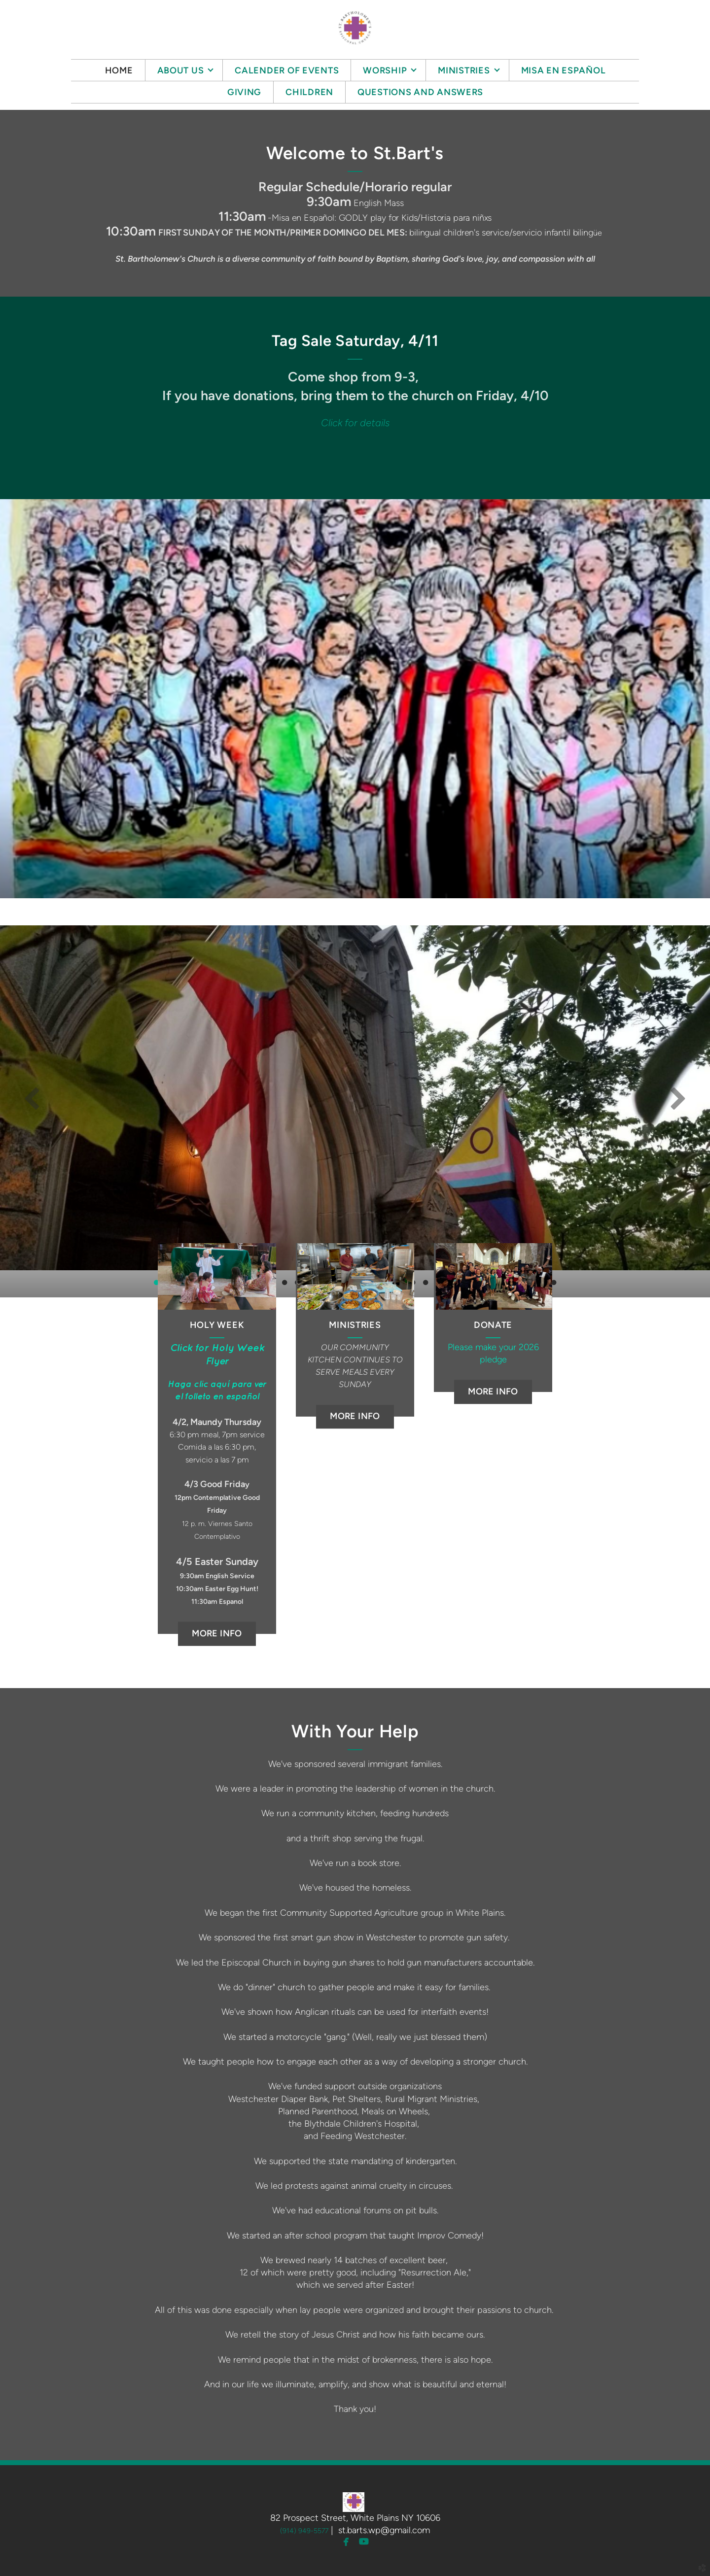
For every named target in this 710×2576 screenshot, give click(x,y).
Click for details (355, 423)
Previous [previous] (32, 1098)
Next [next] (678, 1098)
